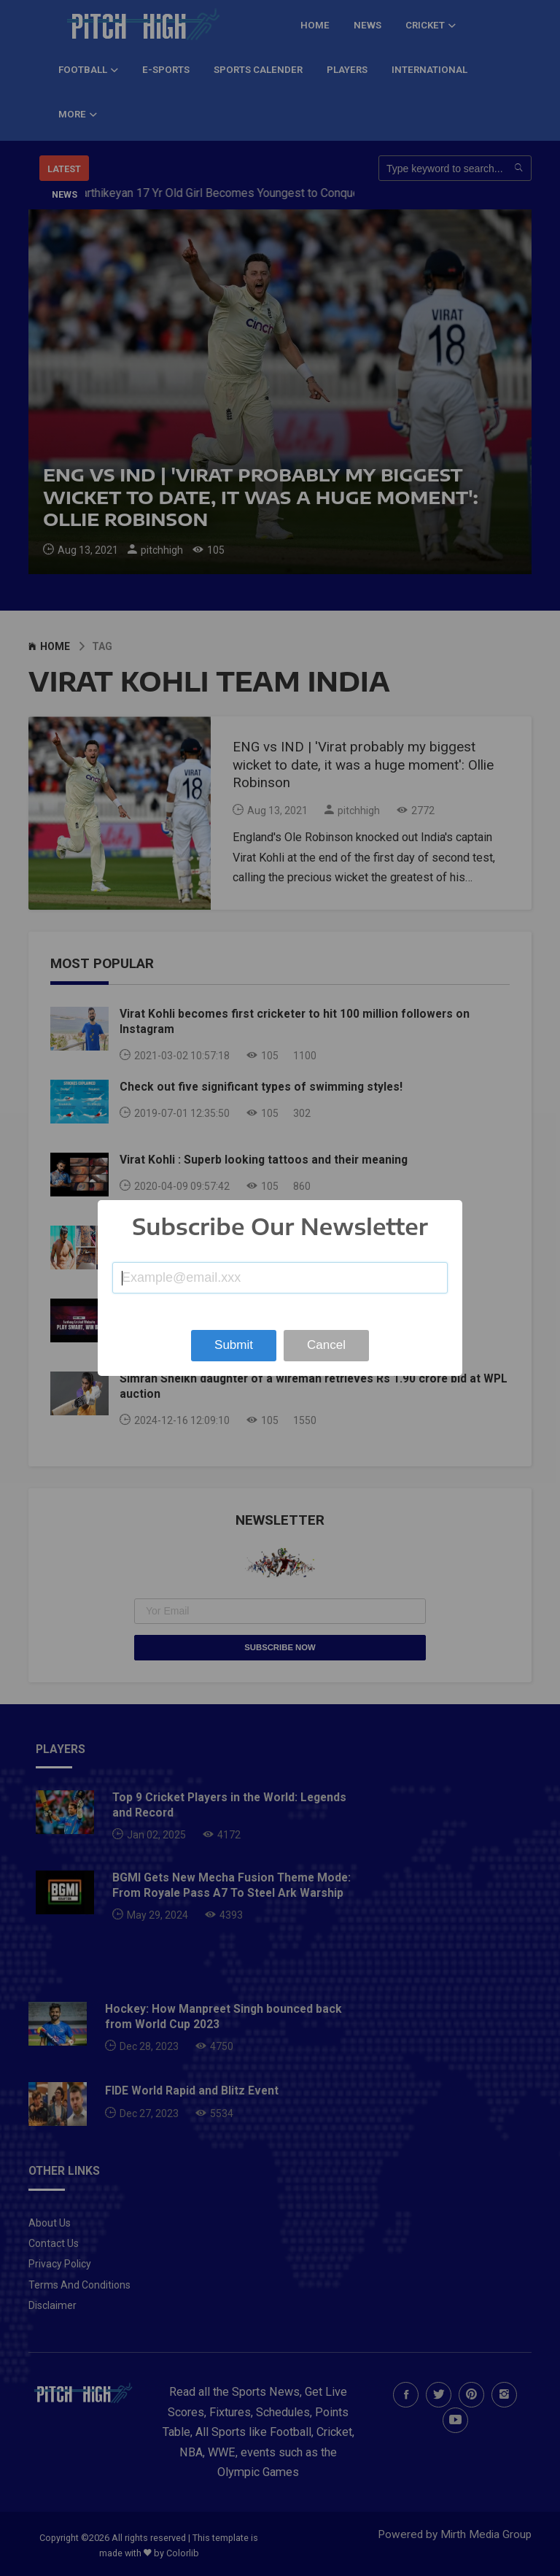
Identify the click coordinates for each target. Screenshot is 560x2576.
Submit (233, 1345)
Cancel (326, 1345)
